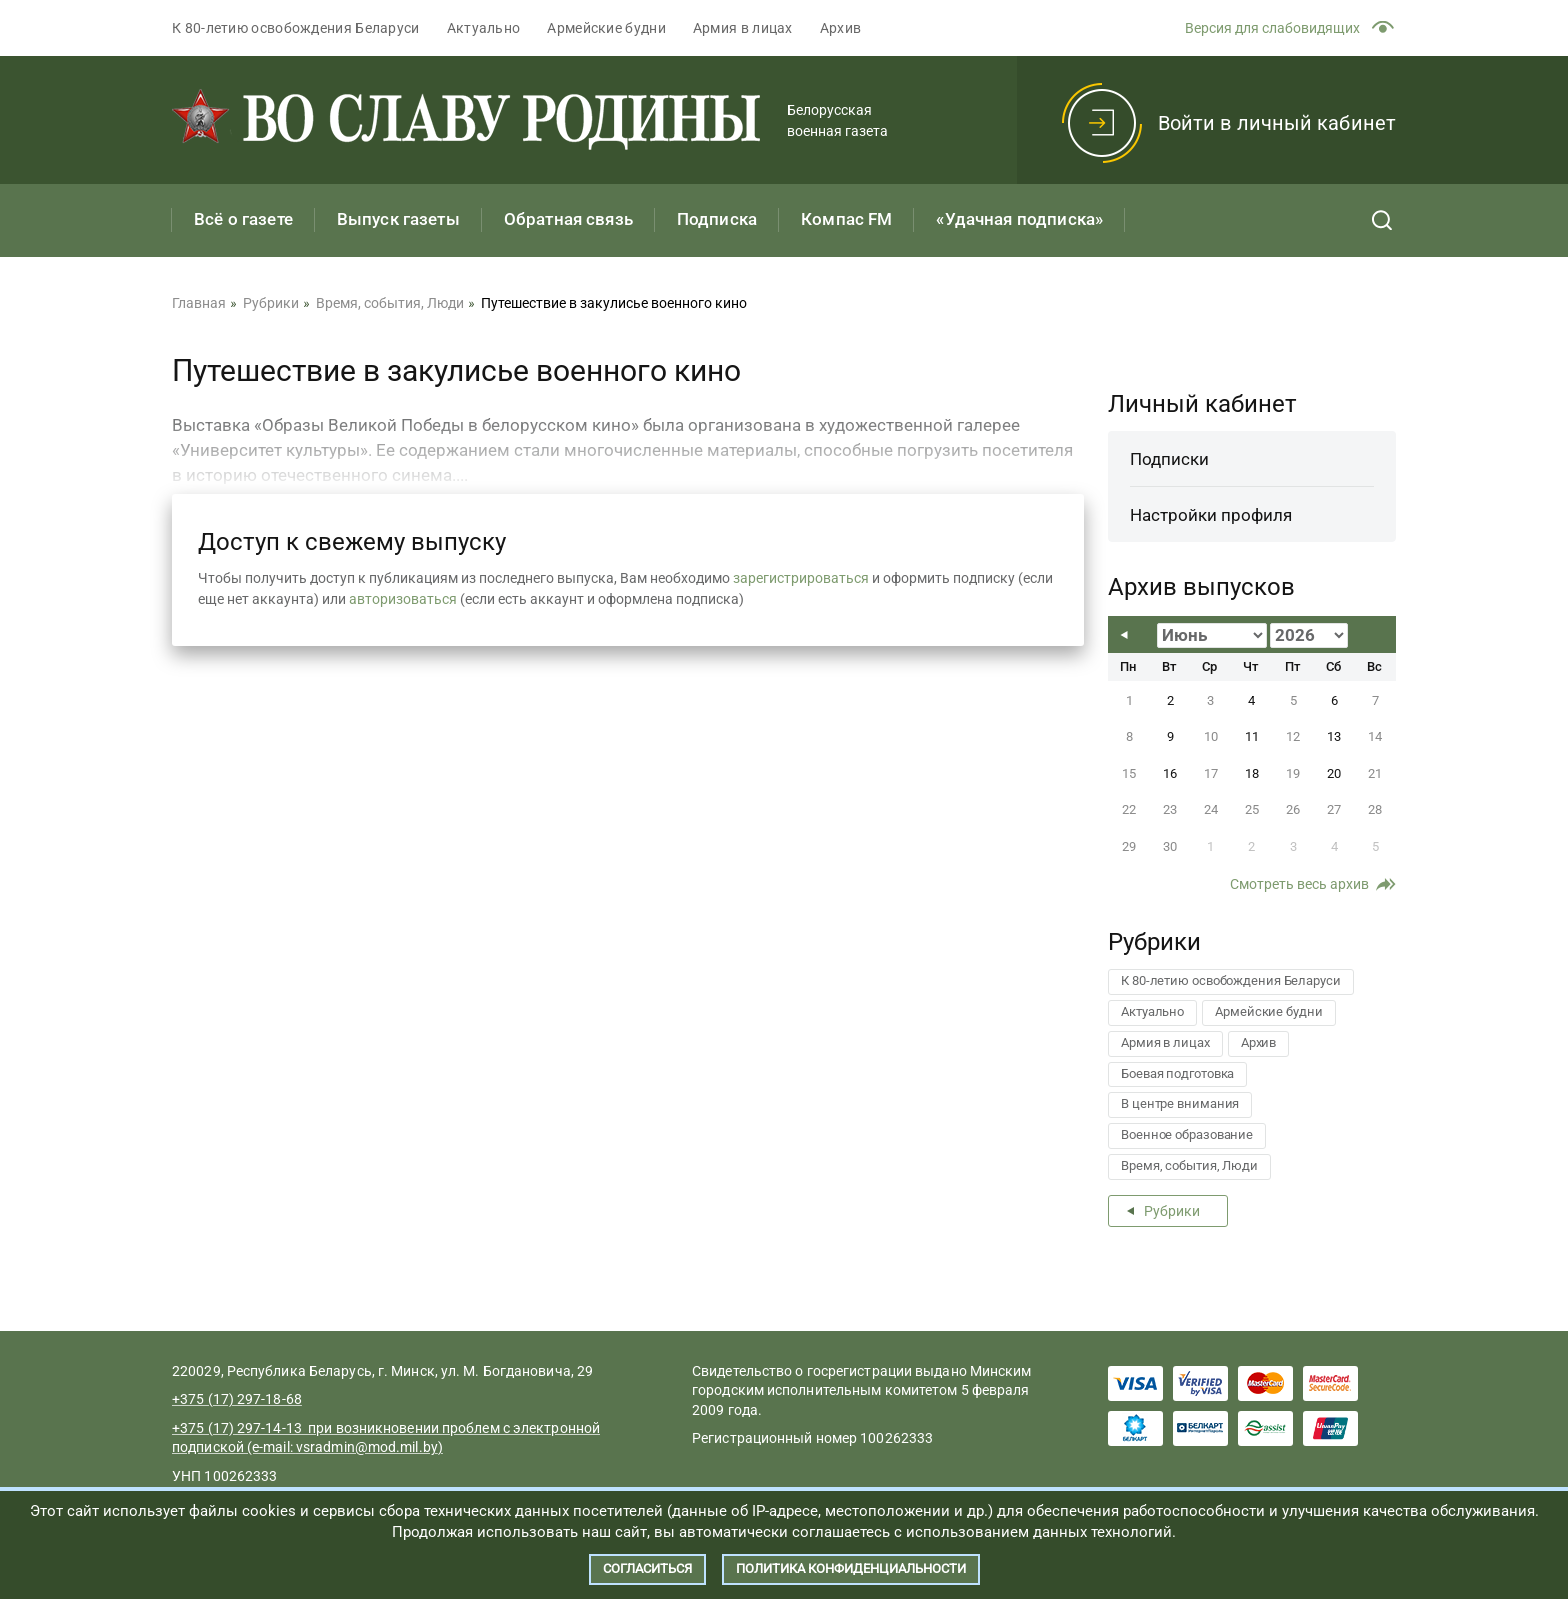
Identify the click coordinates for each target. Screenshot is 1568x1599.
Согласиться (647, 1568)
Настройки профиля (1211, 515)
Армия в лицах (743, 28)
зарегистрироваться (801, 578)
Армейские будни (606, 28)
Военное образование (1187, 1134)
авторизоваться (403, 599)
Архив (841, 28)
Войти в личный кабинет (1277, 123)
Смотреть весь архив (1299, 884)
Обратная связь (568, 219)
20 (1334, 773)
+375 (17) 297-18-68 (237, 1399)
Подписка (717, 219)
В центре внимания (1180, 1103)
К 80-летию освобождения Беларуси (296, 28)
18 (1252, 773)
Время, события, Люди (1189, 1165)
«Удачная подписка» (1019, 219)
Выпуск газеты (398, 219)
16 (1170, 773)
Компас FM (846, 219)
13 (1334, 736)
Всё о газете (243, 219)
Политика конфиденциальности (851, 1568)
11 (1252, 736)
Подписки (1169, 459)
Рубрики (1172, 1211)
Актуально (484, 28)
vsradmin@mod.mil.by (367, 1447)
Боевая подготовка (1177, 1073)
